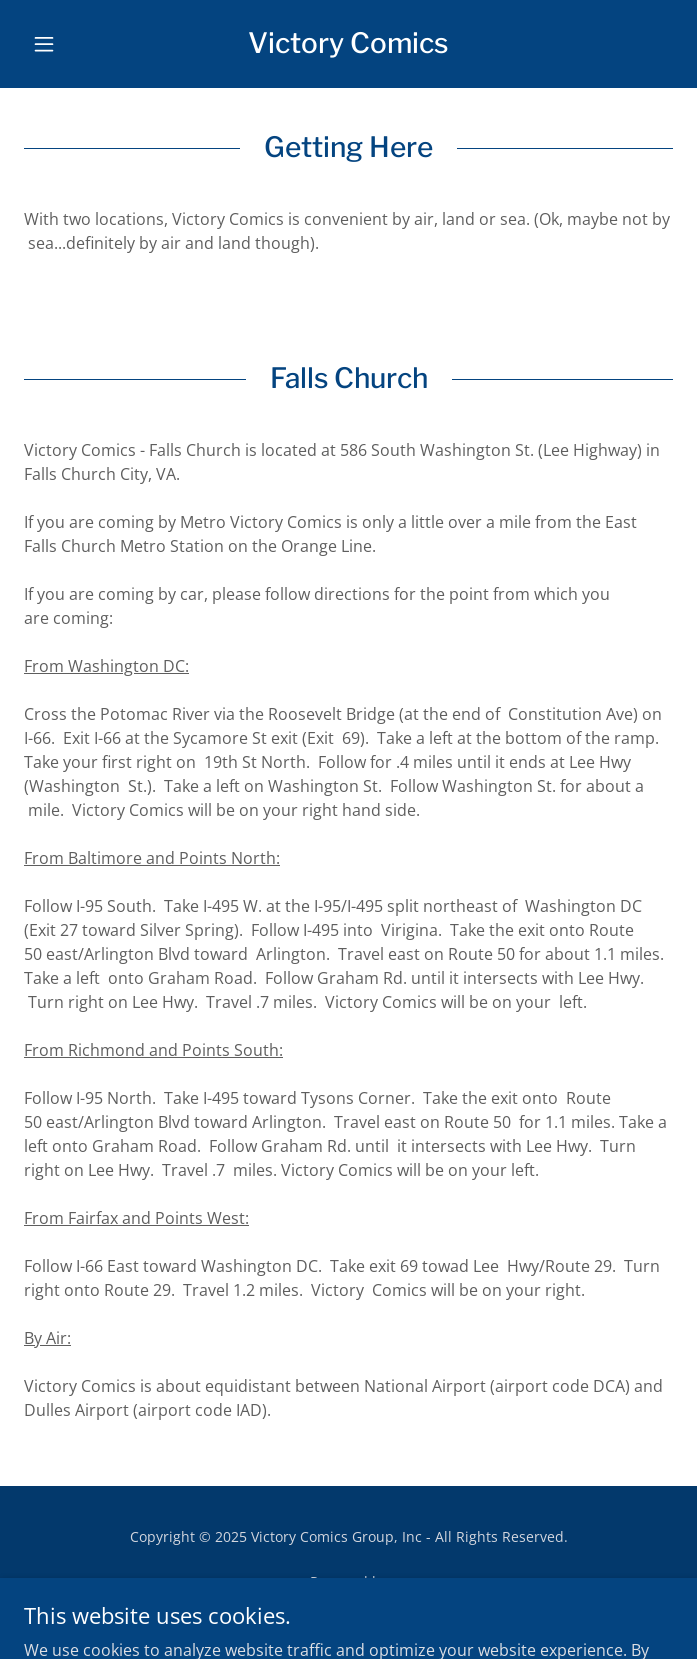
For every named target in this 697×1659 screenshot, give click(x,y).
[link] (348, 44)
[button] (72, 44)
